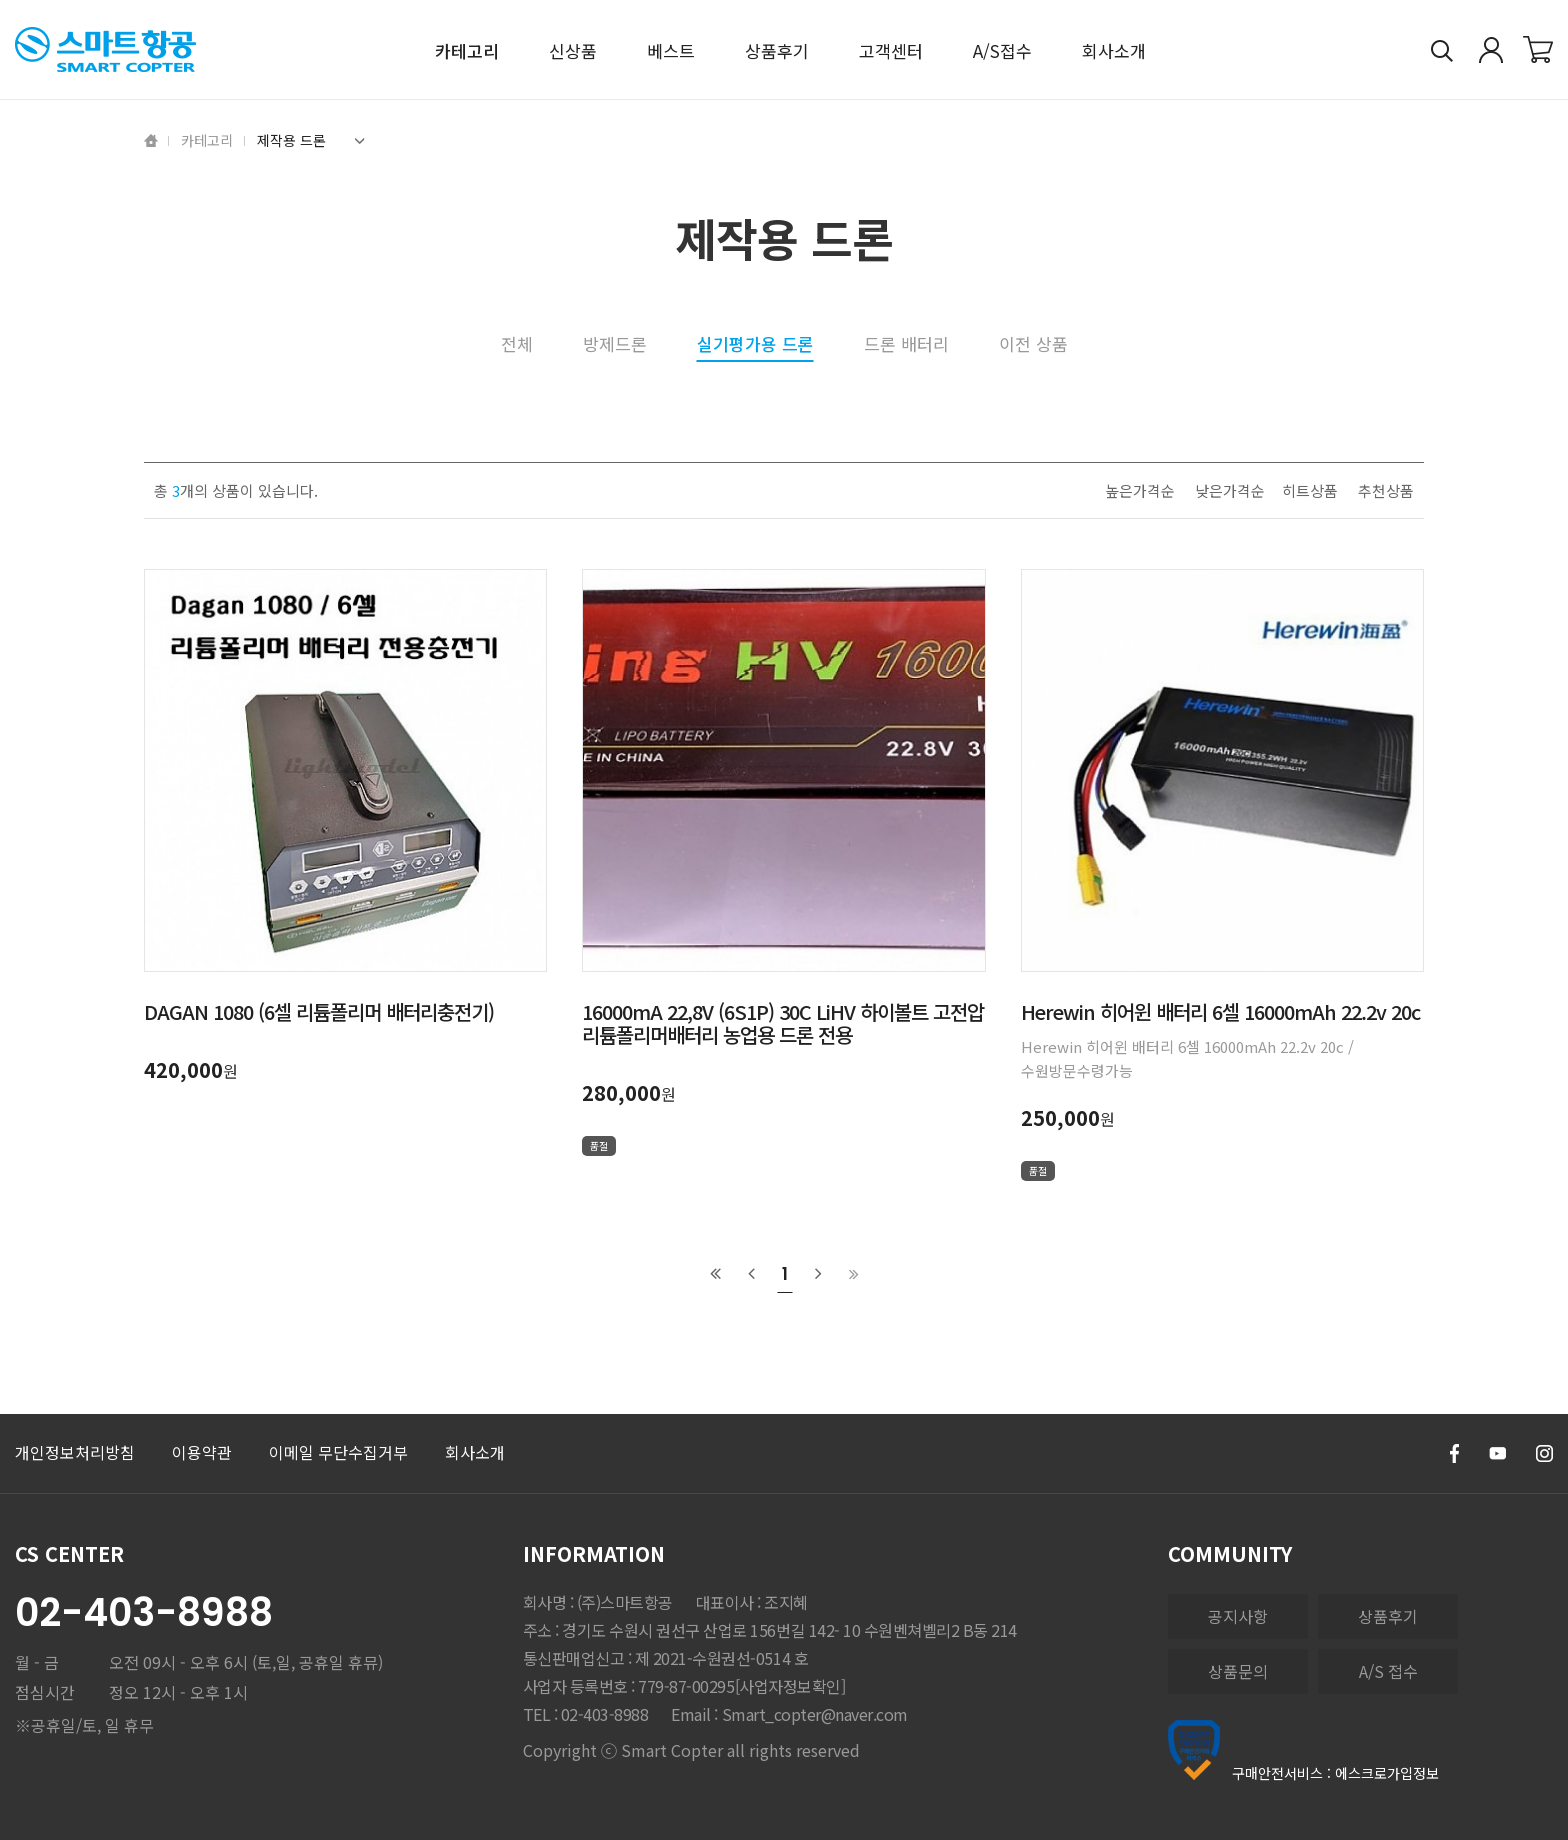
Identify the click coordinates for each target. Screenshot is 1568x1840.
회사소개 (475, 1452)
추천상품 (1386, 490)
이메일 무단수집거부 (338, 1452)
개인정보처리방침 (75, 1452)
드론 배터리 (906, 343)
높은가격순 (1140, 490)
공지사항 (1238, 1616)
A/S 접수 (1388, 1671)
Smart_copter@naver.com (815, 1714)
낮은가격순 (1230, 490)
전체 (517, 343)
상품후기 (1388, 1616)
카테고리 (207, 140)
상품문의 (1238, 1671)
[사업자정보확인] (790, 1686)
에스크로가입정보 (1387, 1773)
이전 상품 (1033, 343)
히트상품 (1310, 490)
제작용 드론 (311, 140)
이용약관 (202, 1452)
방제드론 (615, 343)
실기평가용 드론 (755, 345)
